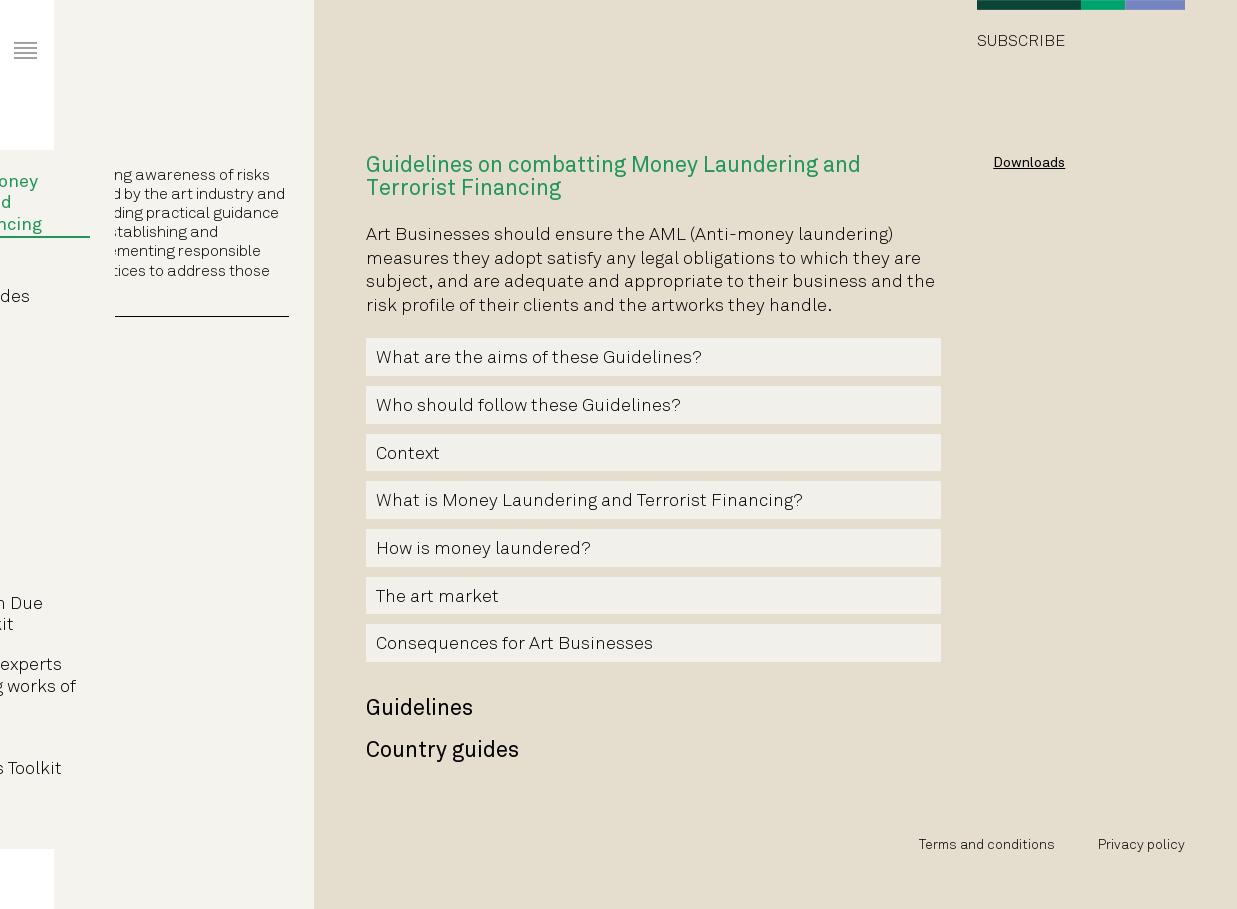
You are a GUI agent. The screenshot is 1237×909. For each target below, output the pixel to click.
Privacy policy (1141, 845)
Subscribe (1021, 41)
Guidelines (148, 266)
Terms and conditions (987, 845)
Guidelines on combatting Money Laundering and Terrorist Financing (160, 193)
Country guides (166, 297)
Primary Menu (10, 31)
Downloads (1029, 163)
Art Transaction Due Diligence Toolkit (160, 615)
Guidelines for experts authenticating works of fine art (177, 687)
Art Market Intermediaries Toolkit (170, 759)
